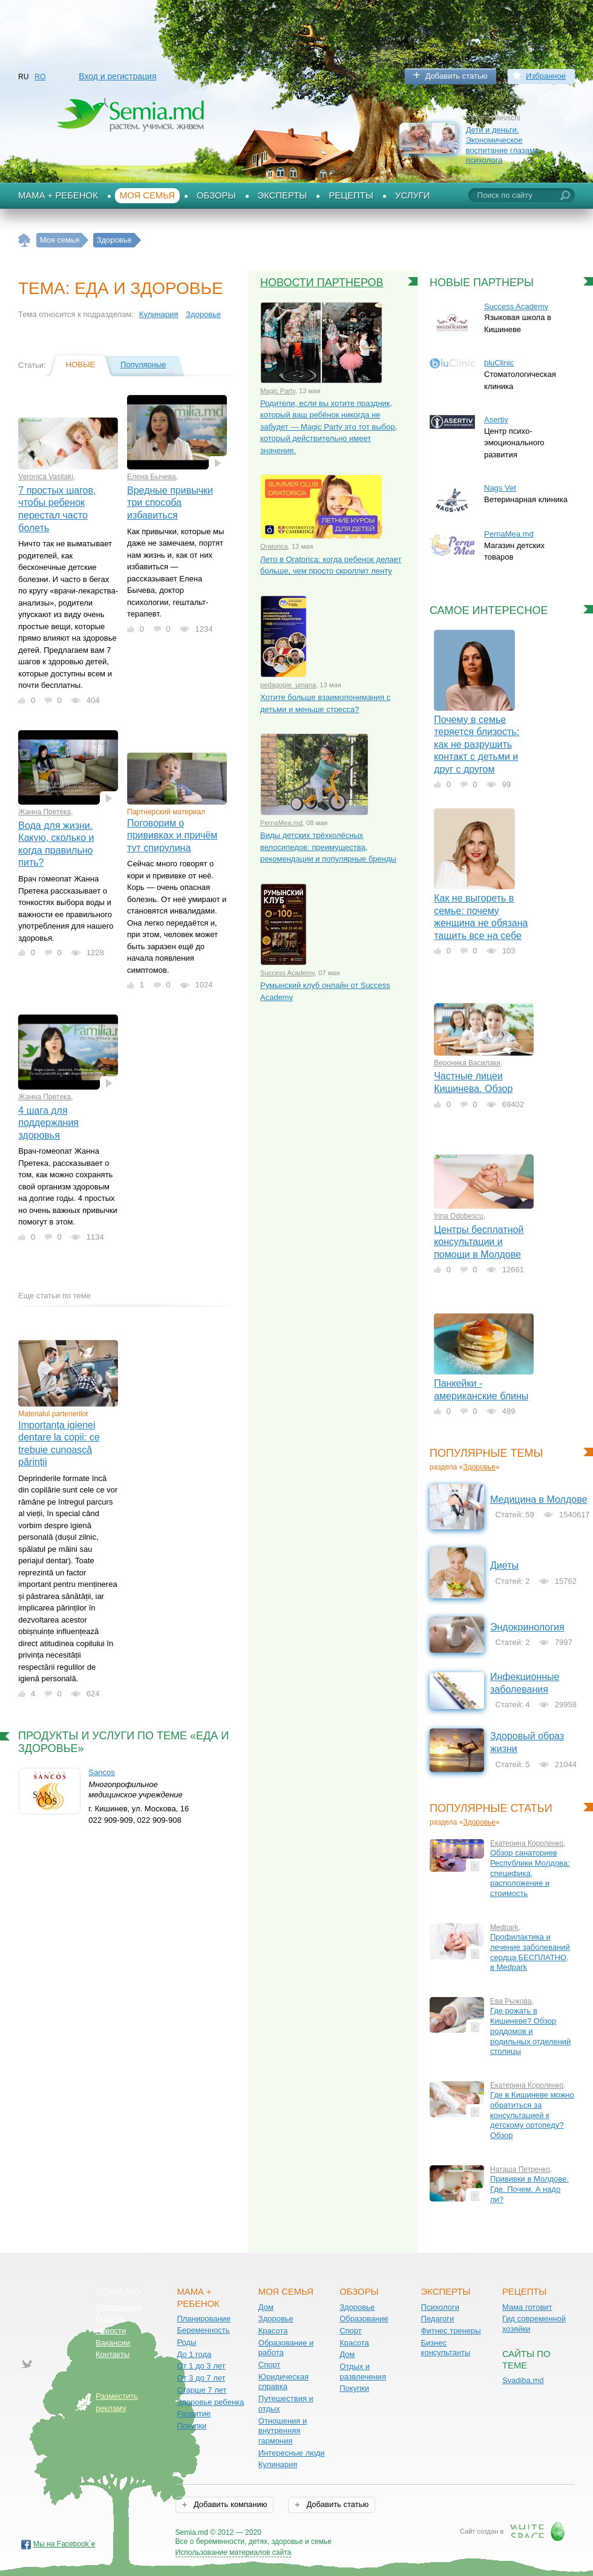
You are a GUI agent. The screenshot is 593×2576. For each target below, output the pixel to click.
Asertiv (496, 419)
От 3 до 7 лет (201, 2377)
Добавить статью (456, 75)
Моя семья (147, 195)
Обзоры (216, 195)
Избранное (546, 75)
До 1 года (194, 2354)
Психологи (440, 2307)
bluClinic (499, 362)
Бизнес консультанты (446, 2348)
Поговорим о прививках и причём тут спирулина (172, 835)
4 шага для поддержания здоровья (48, 1122)
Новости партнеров (322, 282)
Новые (80, 364)
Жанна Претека (44, 812)
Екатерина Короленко (526, 1843)
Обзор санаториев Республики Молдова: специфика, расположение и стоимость (530, 1873)
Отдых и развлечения (362, 2371)
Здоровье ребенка (210, 2402)
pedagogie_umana (288, 684)
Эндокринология (527, 1627)
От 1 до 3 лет (201, 2365)
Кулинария (159, 314)
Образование (363, 2318)
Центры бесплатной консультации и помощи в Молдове (478, 1242)
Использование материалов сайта (233, 2552)
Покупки (191, 2425)
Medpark (504, 1927)
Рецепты (351, 195)
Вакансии (113, 2342)
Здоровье (203, 314)
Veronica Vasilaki (45, 476)
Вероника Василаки (467, 1063)
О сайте (110, 2318)
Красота (273, 2330)
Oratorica (274, 546)
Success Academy (287, 972)
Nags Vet (500, 487)
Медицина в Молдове (538, 1499)
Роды (186, 2342)
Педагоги (437, 2318)
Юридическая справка (283, 2381)
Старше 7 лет (201, 2390)
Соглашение (118, 2307)
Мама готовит (527, 2307)
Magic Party (277, 390)
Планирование (204, 2318)
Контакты (112, 2354)
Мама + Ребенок (58, 195)
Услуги (412, 195)
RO (39, 77)
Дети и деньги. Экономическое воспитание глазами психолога (503, 145)
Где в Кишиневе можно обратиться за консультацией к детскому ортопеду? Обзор (532, 2115)
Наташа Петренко (520, 2169)
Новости (111, 2330)
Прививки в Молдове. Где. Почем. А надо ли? (529, 2188)
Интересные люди (291, 2452)
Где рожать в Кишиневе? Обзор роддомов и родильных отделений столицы (530, 2031)
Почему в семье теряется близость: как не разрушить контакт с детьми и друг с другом (476, 744)
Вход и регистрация (117, 76)
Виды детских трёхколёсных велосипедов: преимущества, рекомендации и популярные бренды (328, 847)
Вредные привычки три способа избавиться (170, 502)
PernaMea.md (281, 822)
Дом (266, 2307)
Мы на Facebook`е (64, 2544)
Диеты (504, 1565)
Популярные (143, 364)
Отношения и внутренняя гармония (282, 2430)
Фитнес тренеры (451, 2330)
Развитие (194, 2413)
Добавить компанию (229, 2504)
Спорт (269, 2364)
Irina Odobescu (458, 1216)
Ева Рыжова (511, 2001)
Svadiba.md (523, 2380)
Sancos (101, 1772)
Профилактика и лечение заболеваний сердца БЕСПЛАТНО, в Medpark (530, 1952)
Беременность (203, 2330)
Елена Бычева (151, 476)
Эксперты (282, 195)
